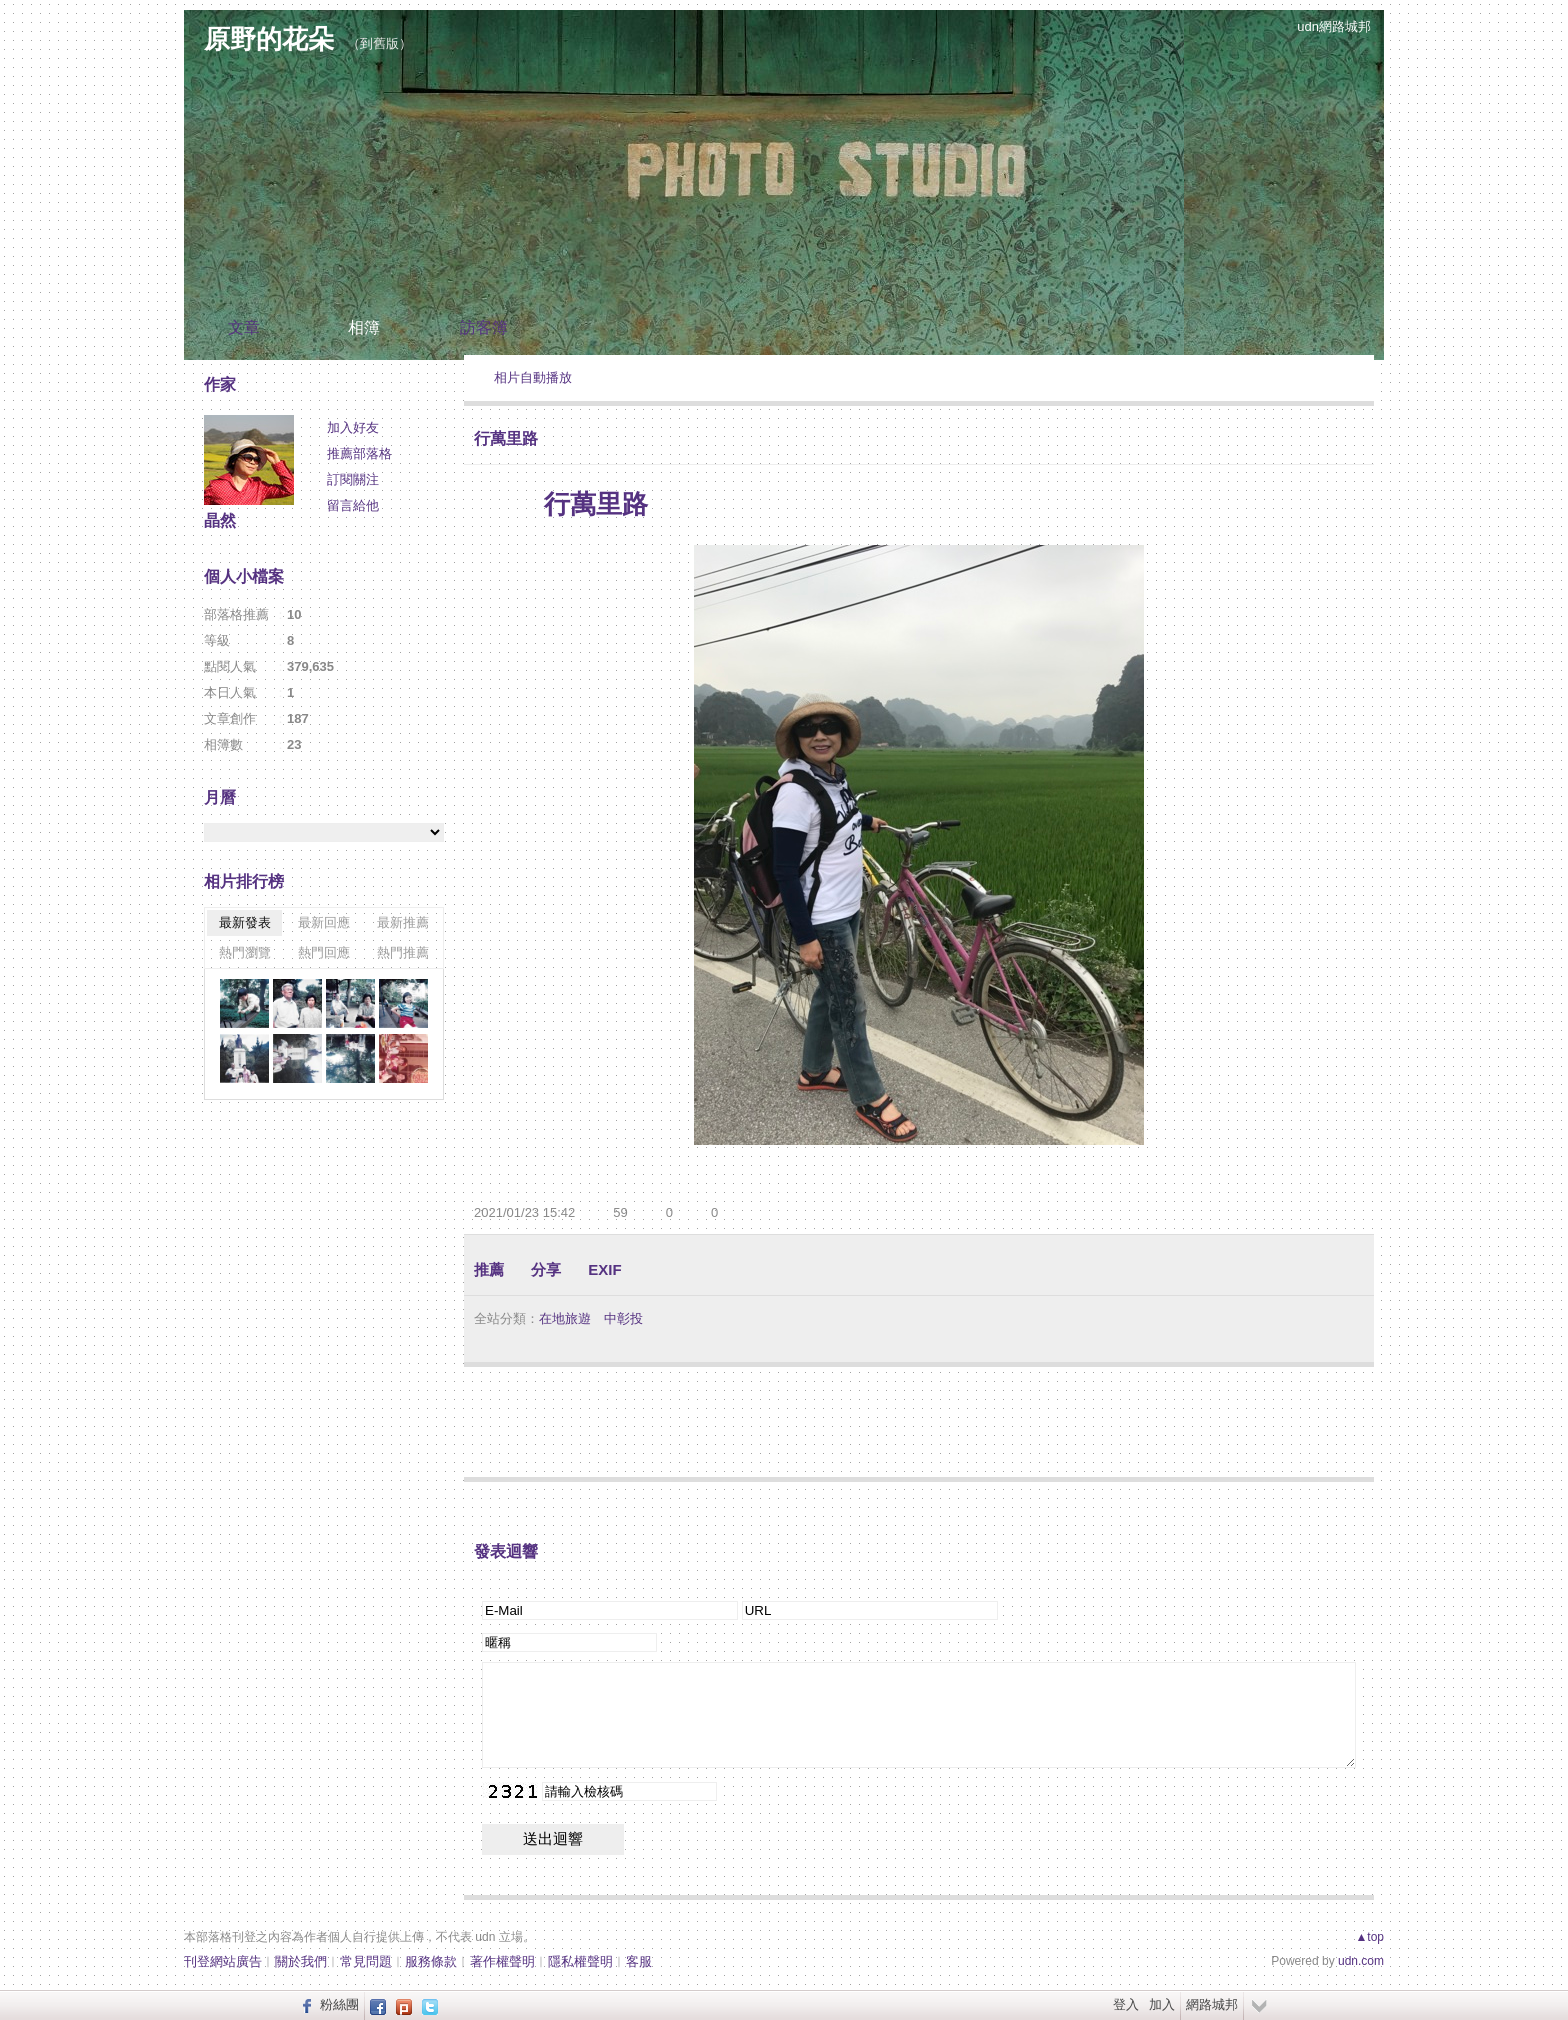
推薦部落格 (359, 453)
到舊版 (379, 43)
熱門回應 (324, 952)
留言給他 (353, 505)
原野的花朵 (269, 39)
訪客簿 (484, 327)
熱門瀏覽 (245, 952)
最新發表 (245, 922)
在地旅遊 (565, 1318)
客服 (639, 1961)
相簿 (364, 327)
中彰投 (623, 1318)
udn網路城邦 (1334, 26)
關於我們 (301, 1961)
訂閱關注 (353, 479)
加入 (1162, 2004)
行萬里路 (506, 438)
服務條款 (431, 1961)
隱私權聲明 (580, 1961)
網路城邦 (1212, 2004)
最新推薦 (403, 922)
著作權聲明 (502, 1961)
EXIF (604, 1269)
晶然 (220, 520)
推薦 (489, 1269)
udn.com (1361, 1961)
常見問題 (366, 1961)
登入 (1126, 2004)
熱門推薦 (403, 952)
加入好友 (353, 427)
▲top (1369, 1937)
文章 (244, 327)
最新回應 (324, 922)
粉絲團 (339, 2004)
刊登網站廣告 (223, 1961)
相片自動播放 (533, 377)
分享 (546, 1269)
